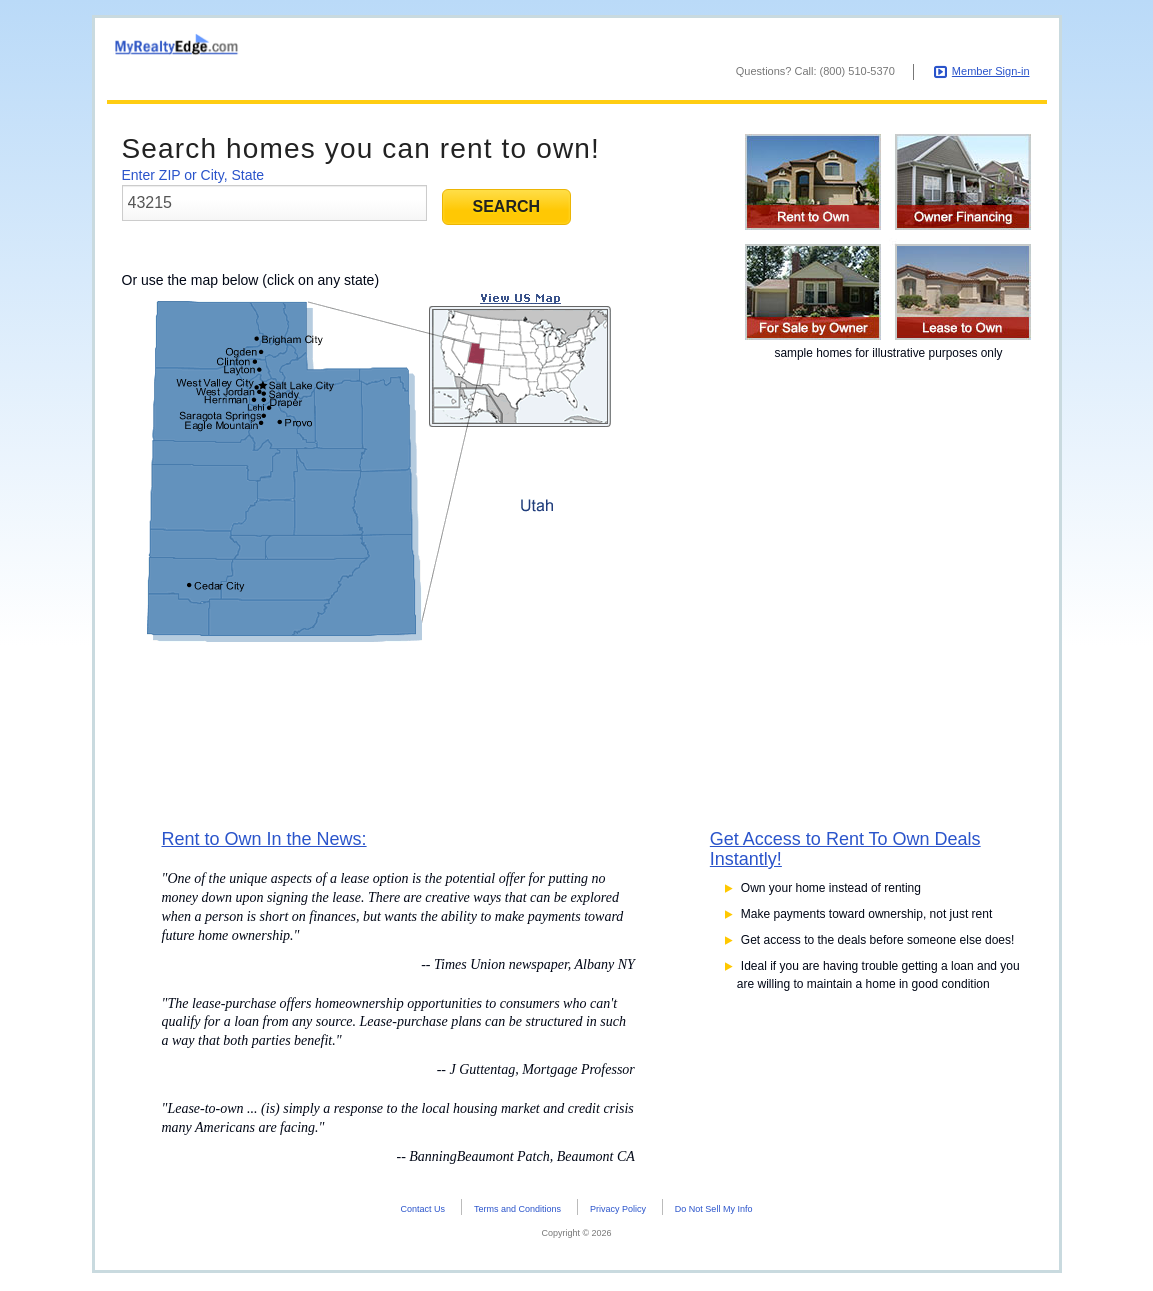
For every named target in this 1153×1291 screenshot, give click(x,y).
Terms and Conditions (517, 1212)
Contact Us (423, 1212)
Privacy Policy (618, 1212)
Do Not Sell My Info (714, 1212)
